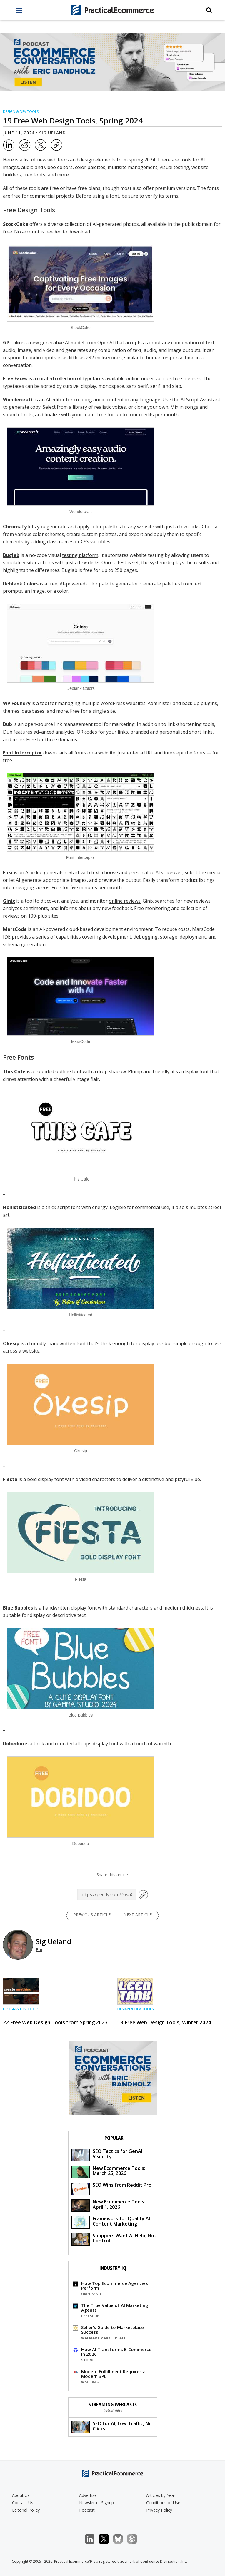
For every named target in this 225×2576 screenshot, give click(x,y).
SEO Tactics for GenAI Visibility (106, 2154)
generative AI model (62, 342)
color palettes (106, 526)
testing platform (80, 555)
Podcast (87, 2510)
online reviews (125, 901)
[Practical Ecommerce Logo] (112, 10)
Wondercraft (18, 399)
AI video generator (45, 872)
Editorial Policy (26, 2510)
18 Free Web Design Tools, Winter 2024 (164, 2022)
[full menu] (19, 12)
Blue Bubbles (18, 1608)
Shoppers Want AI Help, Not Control (113, 2239)
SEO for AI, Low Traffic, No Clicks (111, 2426)
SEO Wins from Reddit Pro (111, 2188)
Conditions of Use (163, 2502)
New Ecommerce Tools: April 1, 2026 (108, 2205)
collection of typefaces (79, 378)
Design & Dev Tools (21, 111)
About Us (21, 2495)
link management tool (78, 724)
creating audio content (99, 399)
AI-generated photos (116, 224)
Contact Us (22, 2502)
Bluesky (121, 2539)
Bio (39, 1949)
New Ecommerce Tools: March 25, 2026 (108, 2171)
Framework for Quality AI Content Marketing (110, 2221)
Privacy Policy (159, 2510)
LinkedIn (93, 2539)
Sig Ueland (52, 133)
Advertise (88, 2495)
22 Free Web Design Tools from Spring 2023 (55, 2022)
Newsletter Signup (96, 2502)
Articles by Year (160, 2495)
